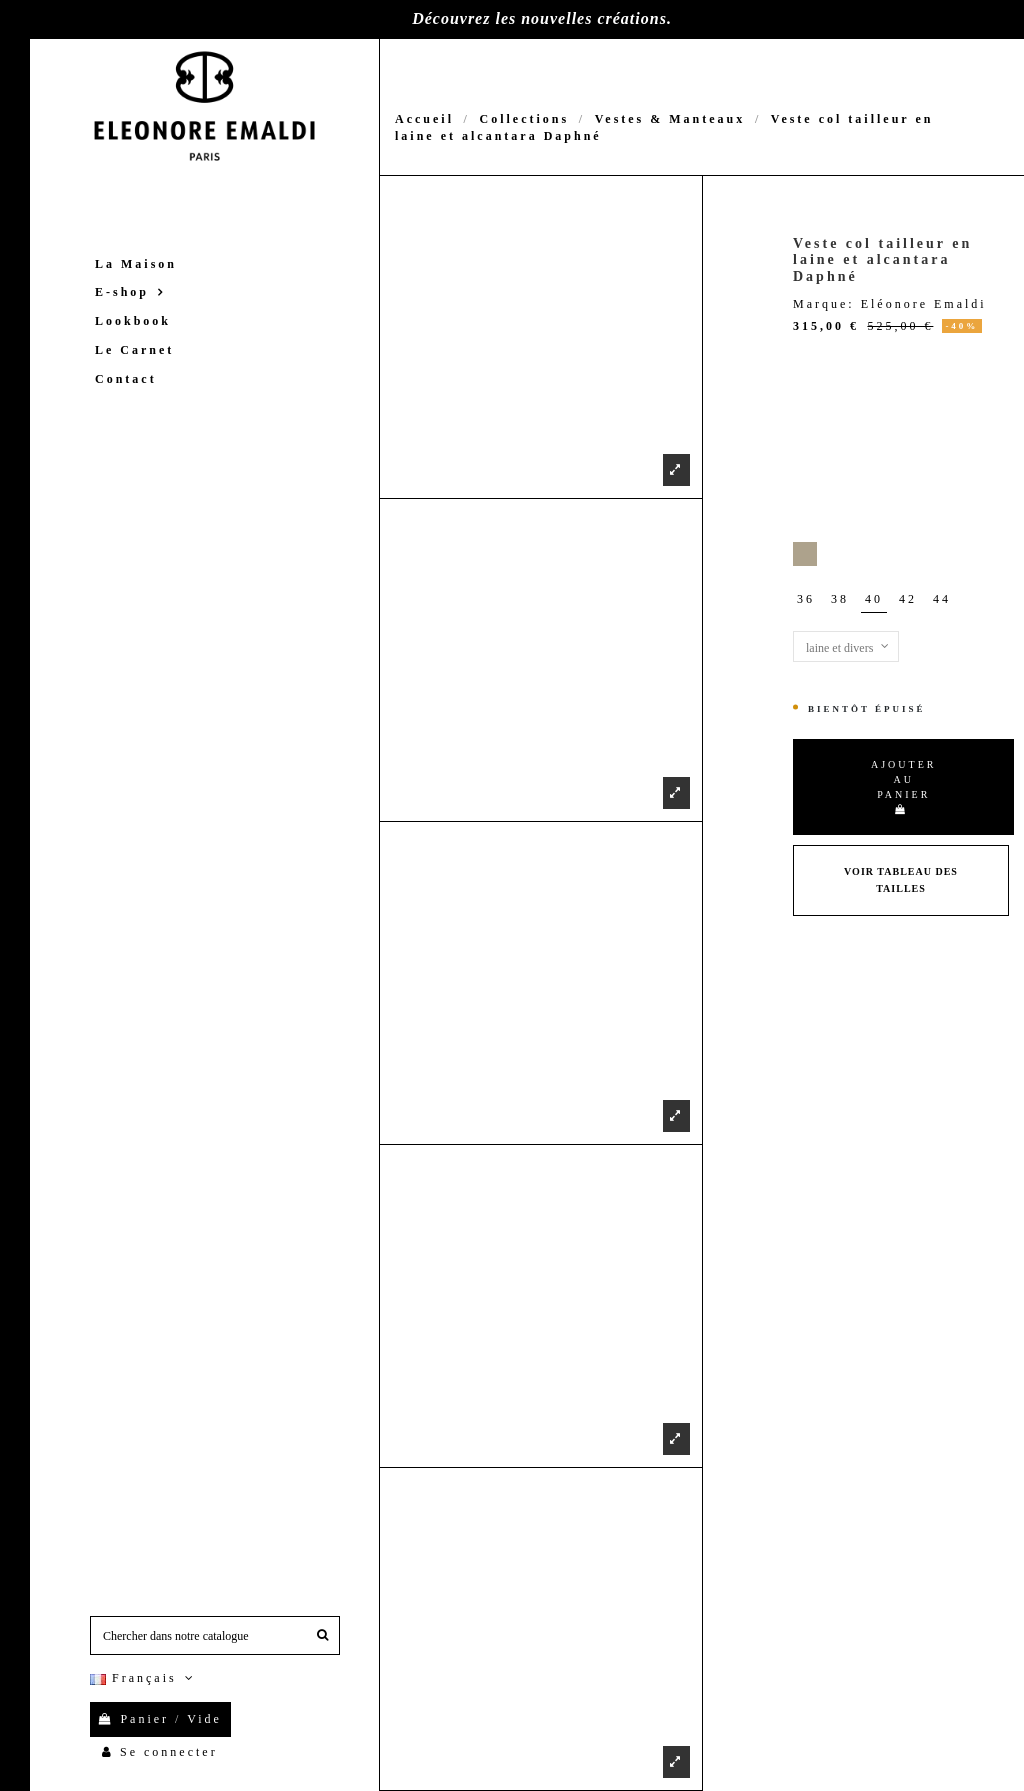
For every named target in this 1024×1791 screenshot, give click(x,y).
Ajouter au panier (903, 786)
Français (144, 1678)
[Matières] (846, 647)
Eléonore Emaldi (924, 304)
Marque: (824, 304)
